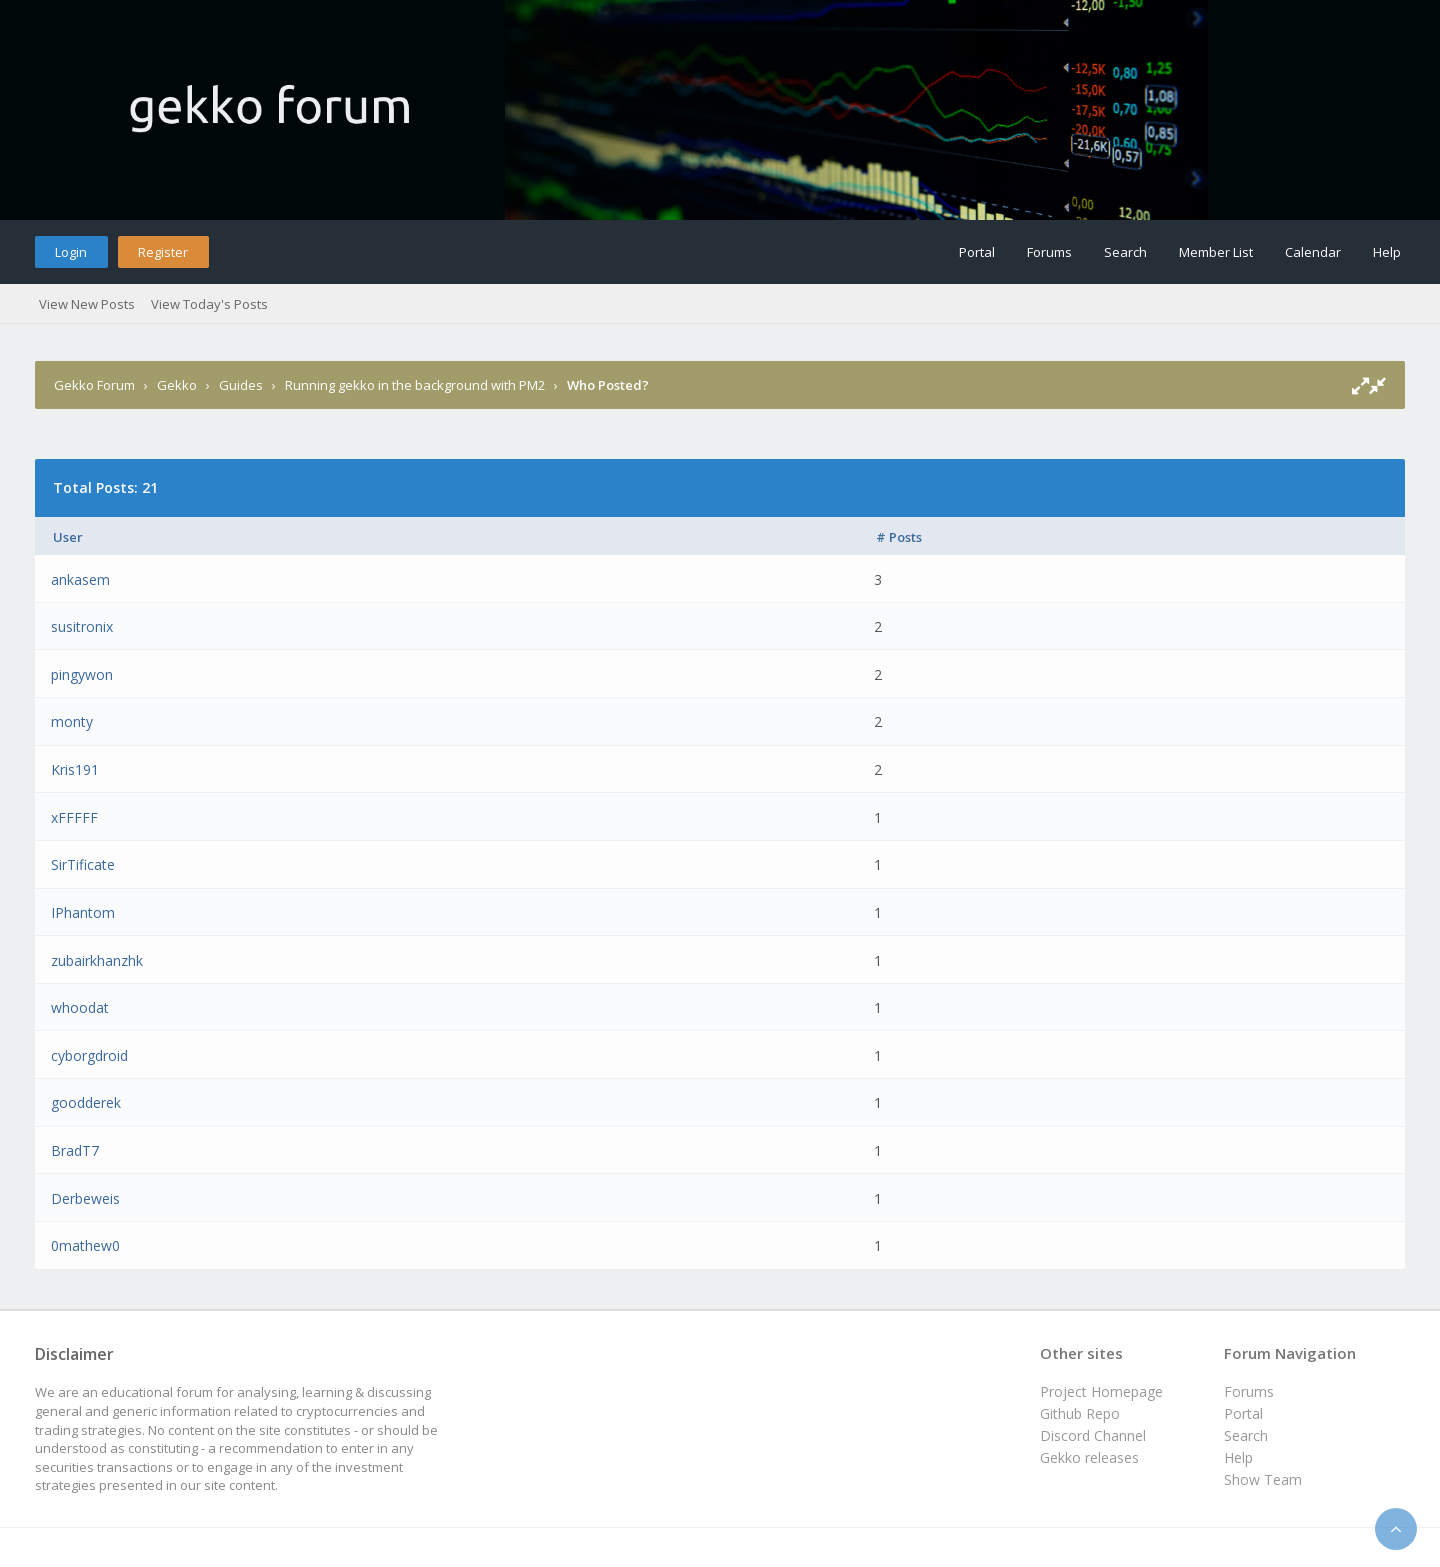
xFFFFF (74, 817)
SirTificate (83, 864)
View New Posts (87, 304)
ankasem (80, 579)
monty (72, 721)
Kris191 (75, 769)
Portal (977, 252)
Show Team (1263, 1479)
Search (1125, 252)
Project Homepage (1101, 1391)
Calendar (1313, 252)
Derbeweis (85, 1198)
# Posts (899, 537)
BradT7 (75, 1150)
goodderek (86, 1102)
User (68, 537)
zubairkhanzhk (97, 960)
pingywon (82, 674)
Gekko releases (1089, 1457)
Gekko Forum (94, 385)
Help (1387, 252)
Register (163, 252)
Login (71, 252)
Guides (241, 385)
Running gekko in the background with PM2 (415, 385)
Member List (1216, 252)
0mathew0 (85, 1245)
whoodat (80, 1007)
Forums (1049, 252)
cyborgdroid (89, 1055)
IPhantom (83, 912)
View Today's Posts (209, 304)
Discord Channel (1093, 1435)
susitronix (82, 626)
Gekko (177, 385)
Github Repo (1080, 1413)
